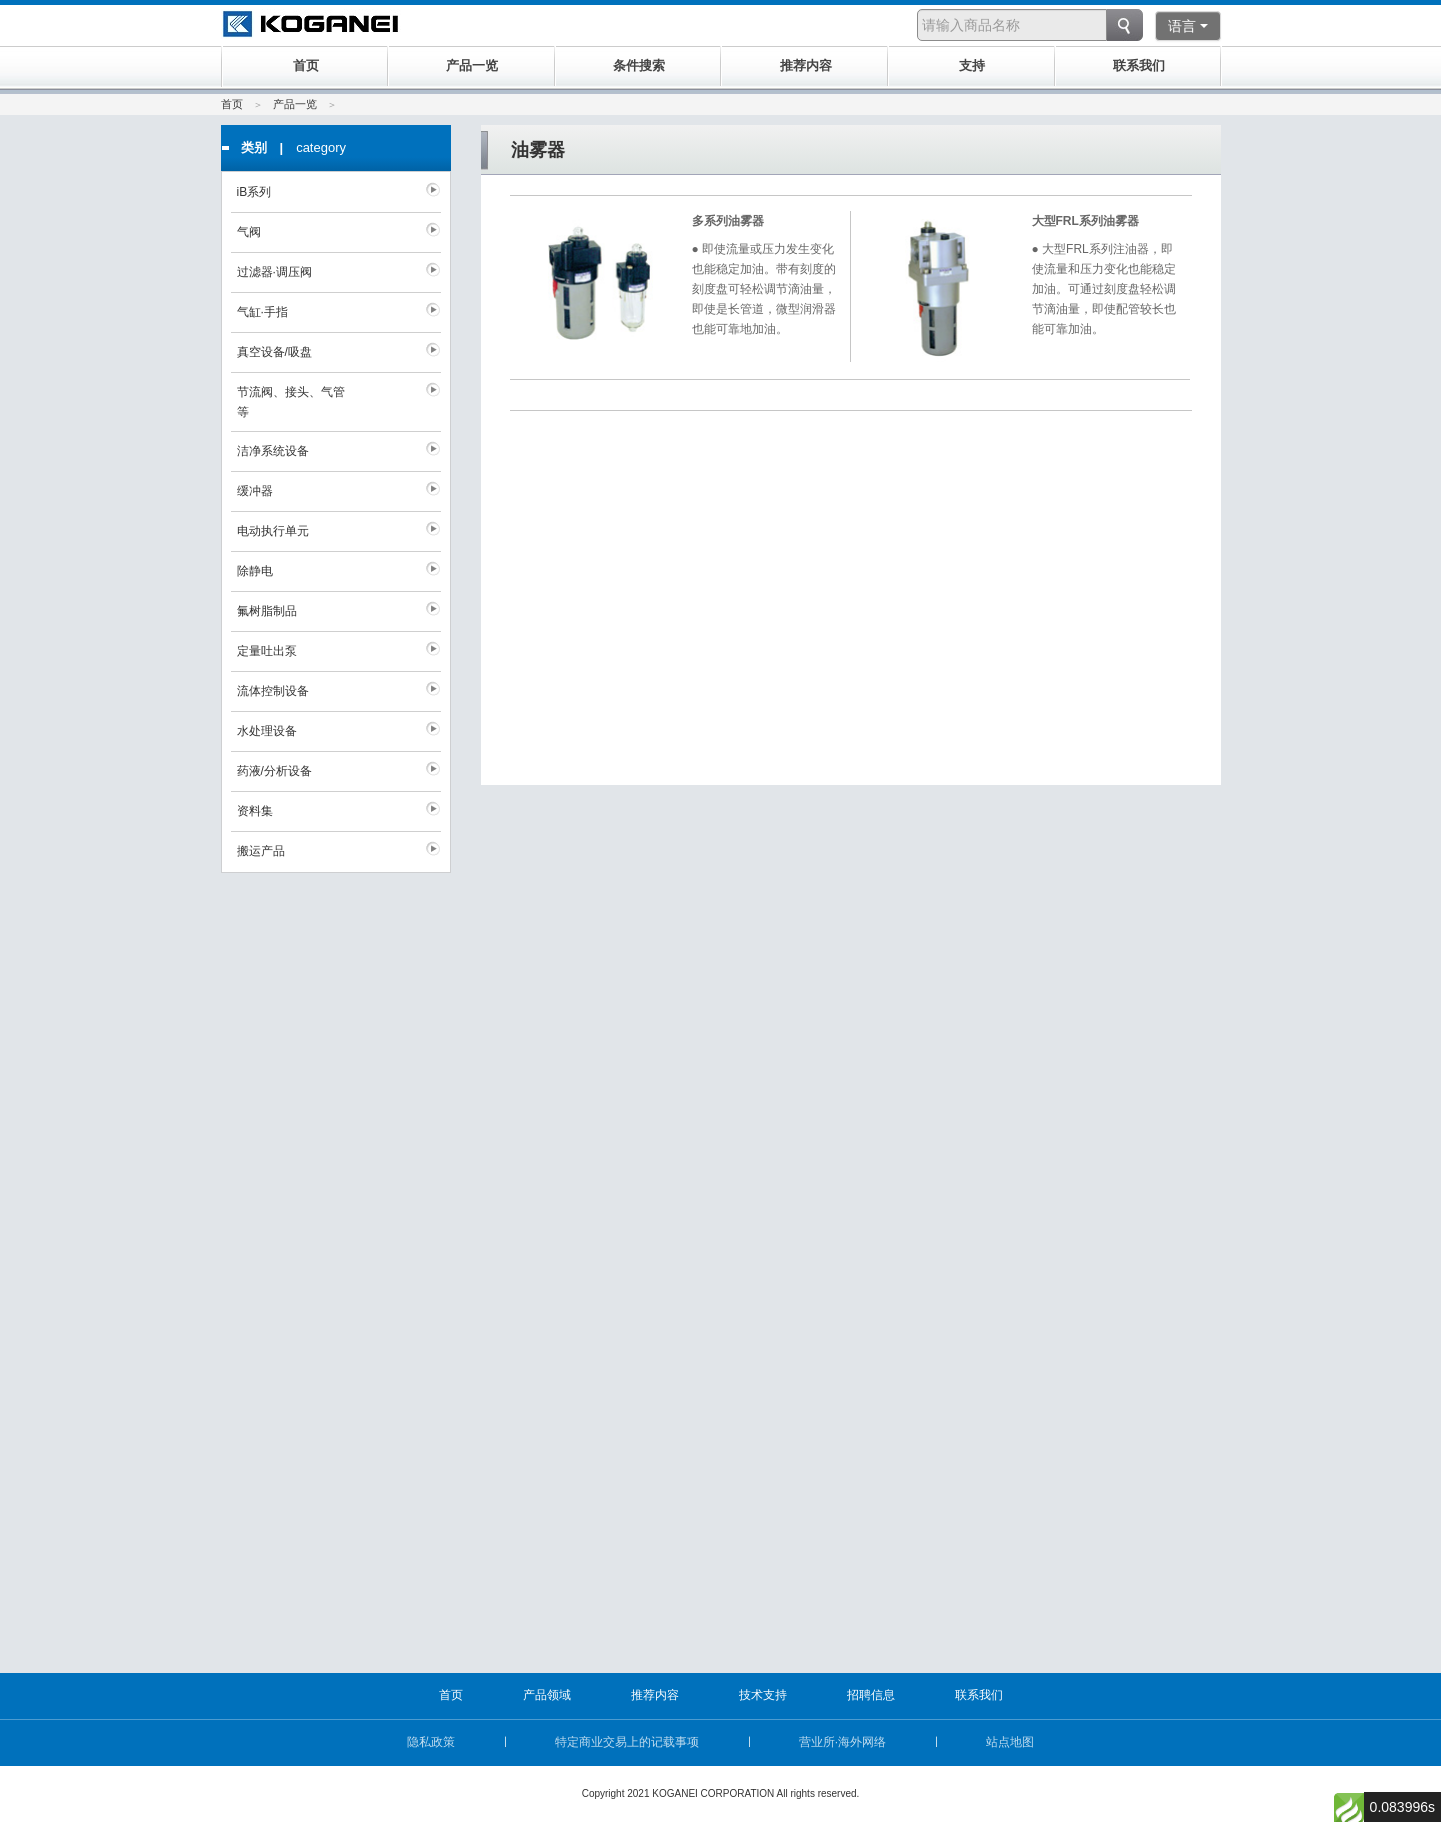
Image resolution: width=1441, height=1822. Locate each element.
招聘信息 (871, 1695)
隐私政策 (431, 1742)
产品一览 (295, 104)
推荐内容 (655, 1695)
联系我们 (979, 1695)
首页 (232, 104)
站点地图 (1010, 1742)
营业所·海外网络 (842, 1742)
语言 (1188, 26)
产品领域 (547, 1695)
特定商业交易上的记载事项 (627, 1742)
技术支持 (763, 1695)
